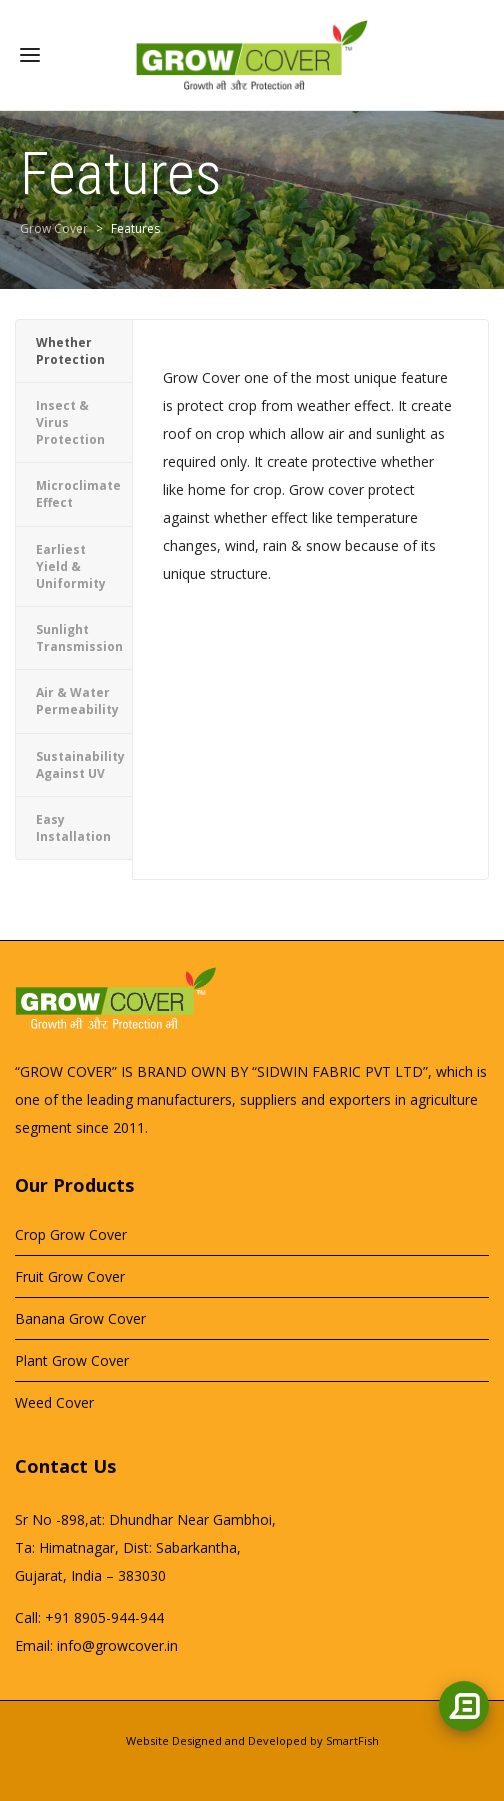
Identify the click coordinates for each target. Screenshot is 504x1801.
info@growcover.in (117, 1645)
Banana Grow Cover (80, 1318)
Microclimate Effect (78, 494)
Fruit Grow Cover (70, 1276)
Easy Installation (73, 828)
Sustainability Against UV (80, 765)
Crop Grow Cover (71, 1234)
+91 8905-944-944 (104, 1617)
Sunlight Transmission (79, 638)
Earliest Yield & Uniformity (71, 566)
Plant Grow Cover (72, 1360)
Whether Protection (70, 351)
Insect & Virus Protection (70, 422)
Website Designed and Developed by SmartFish (252, 1740)
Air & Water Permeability (77, 701)
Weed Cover (54, 1402)
